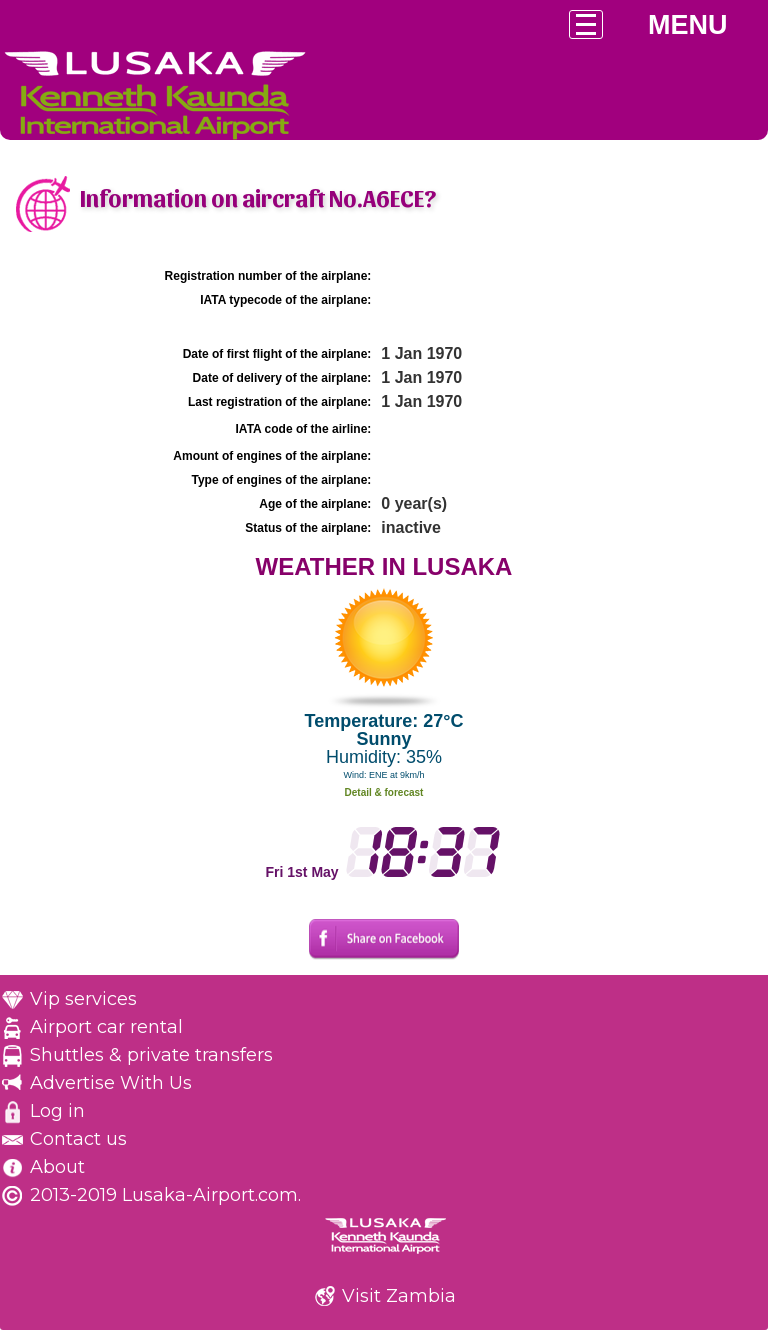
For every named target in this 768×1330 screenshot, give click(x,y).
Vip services (83, 999)
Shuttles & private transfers (151, 1055)
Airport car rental (106, 1027)
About (57, 1167)
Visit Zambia (399, 1296)
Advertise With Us (111, 1083)
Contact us (78, 1139)
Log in (57, 1111)
